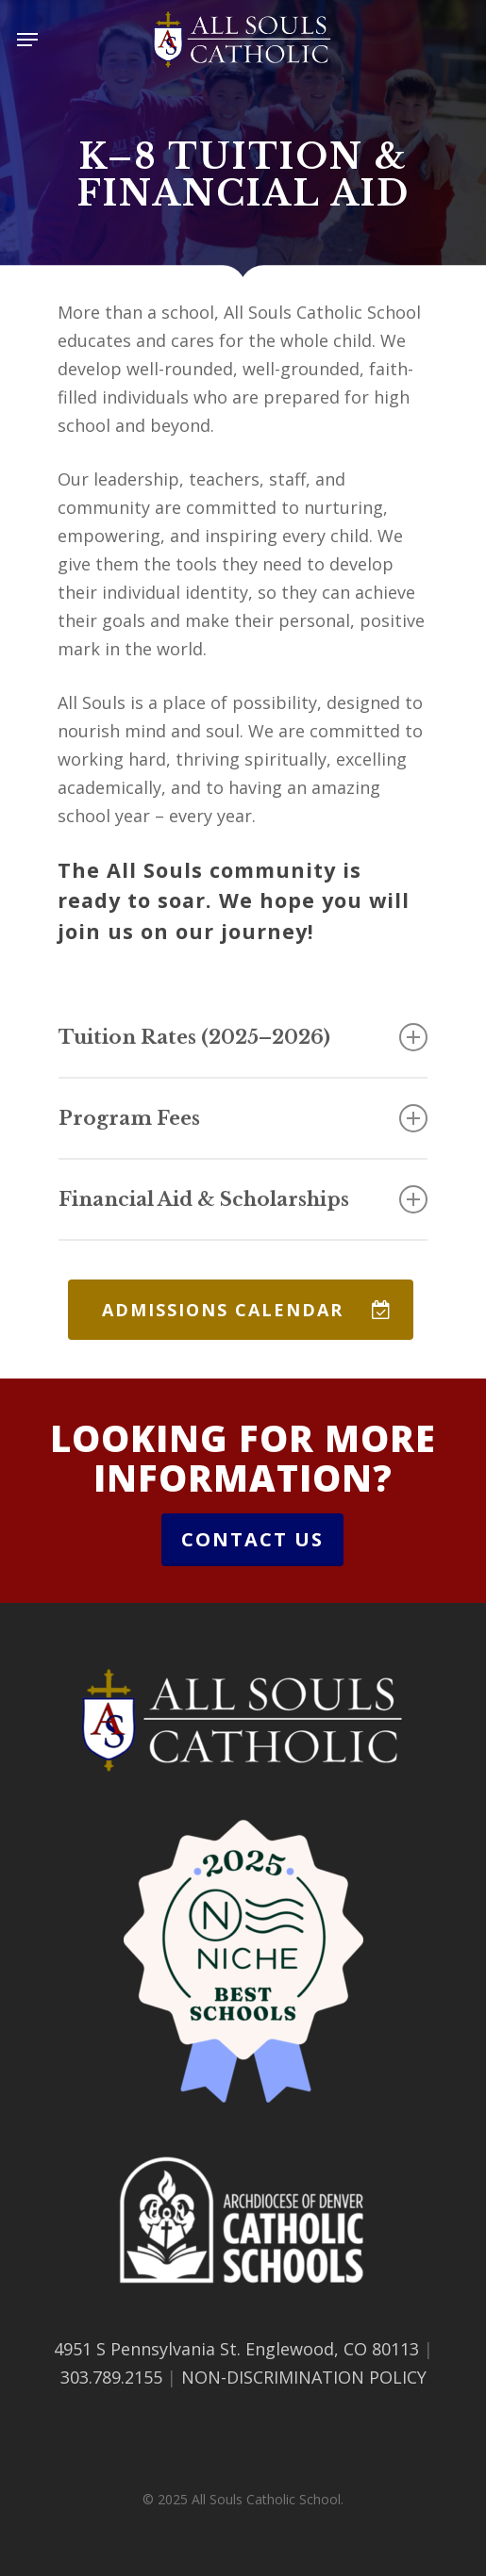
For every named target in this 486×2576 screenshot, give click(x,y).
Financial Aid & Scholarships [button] (243, 1199)
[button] (27, 39)
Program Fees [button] (243, 1118)
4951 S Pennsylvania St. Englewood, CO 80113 (236, 2348)
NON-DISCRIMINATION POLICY (304, 2377)
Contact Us (252, 1539)
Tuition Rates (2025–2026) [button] (243, 1037)
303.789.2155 (111, 2377)
